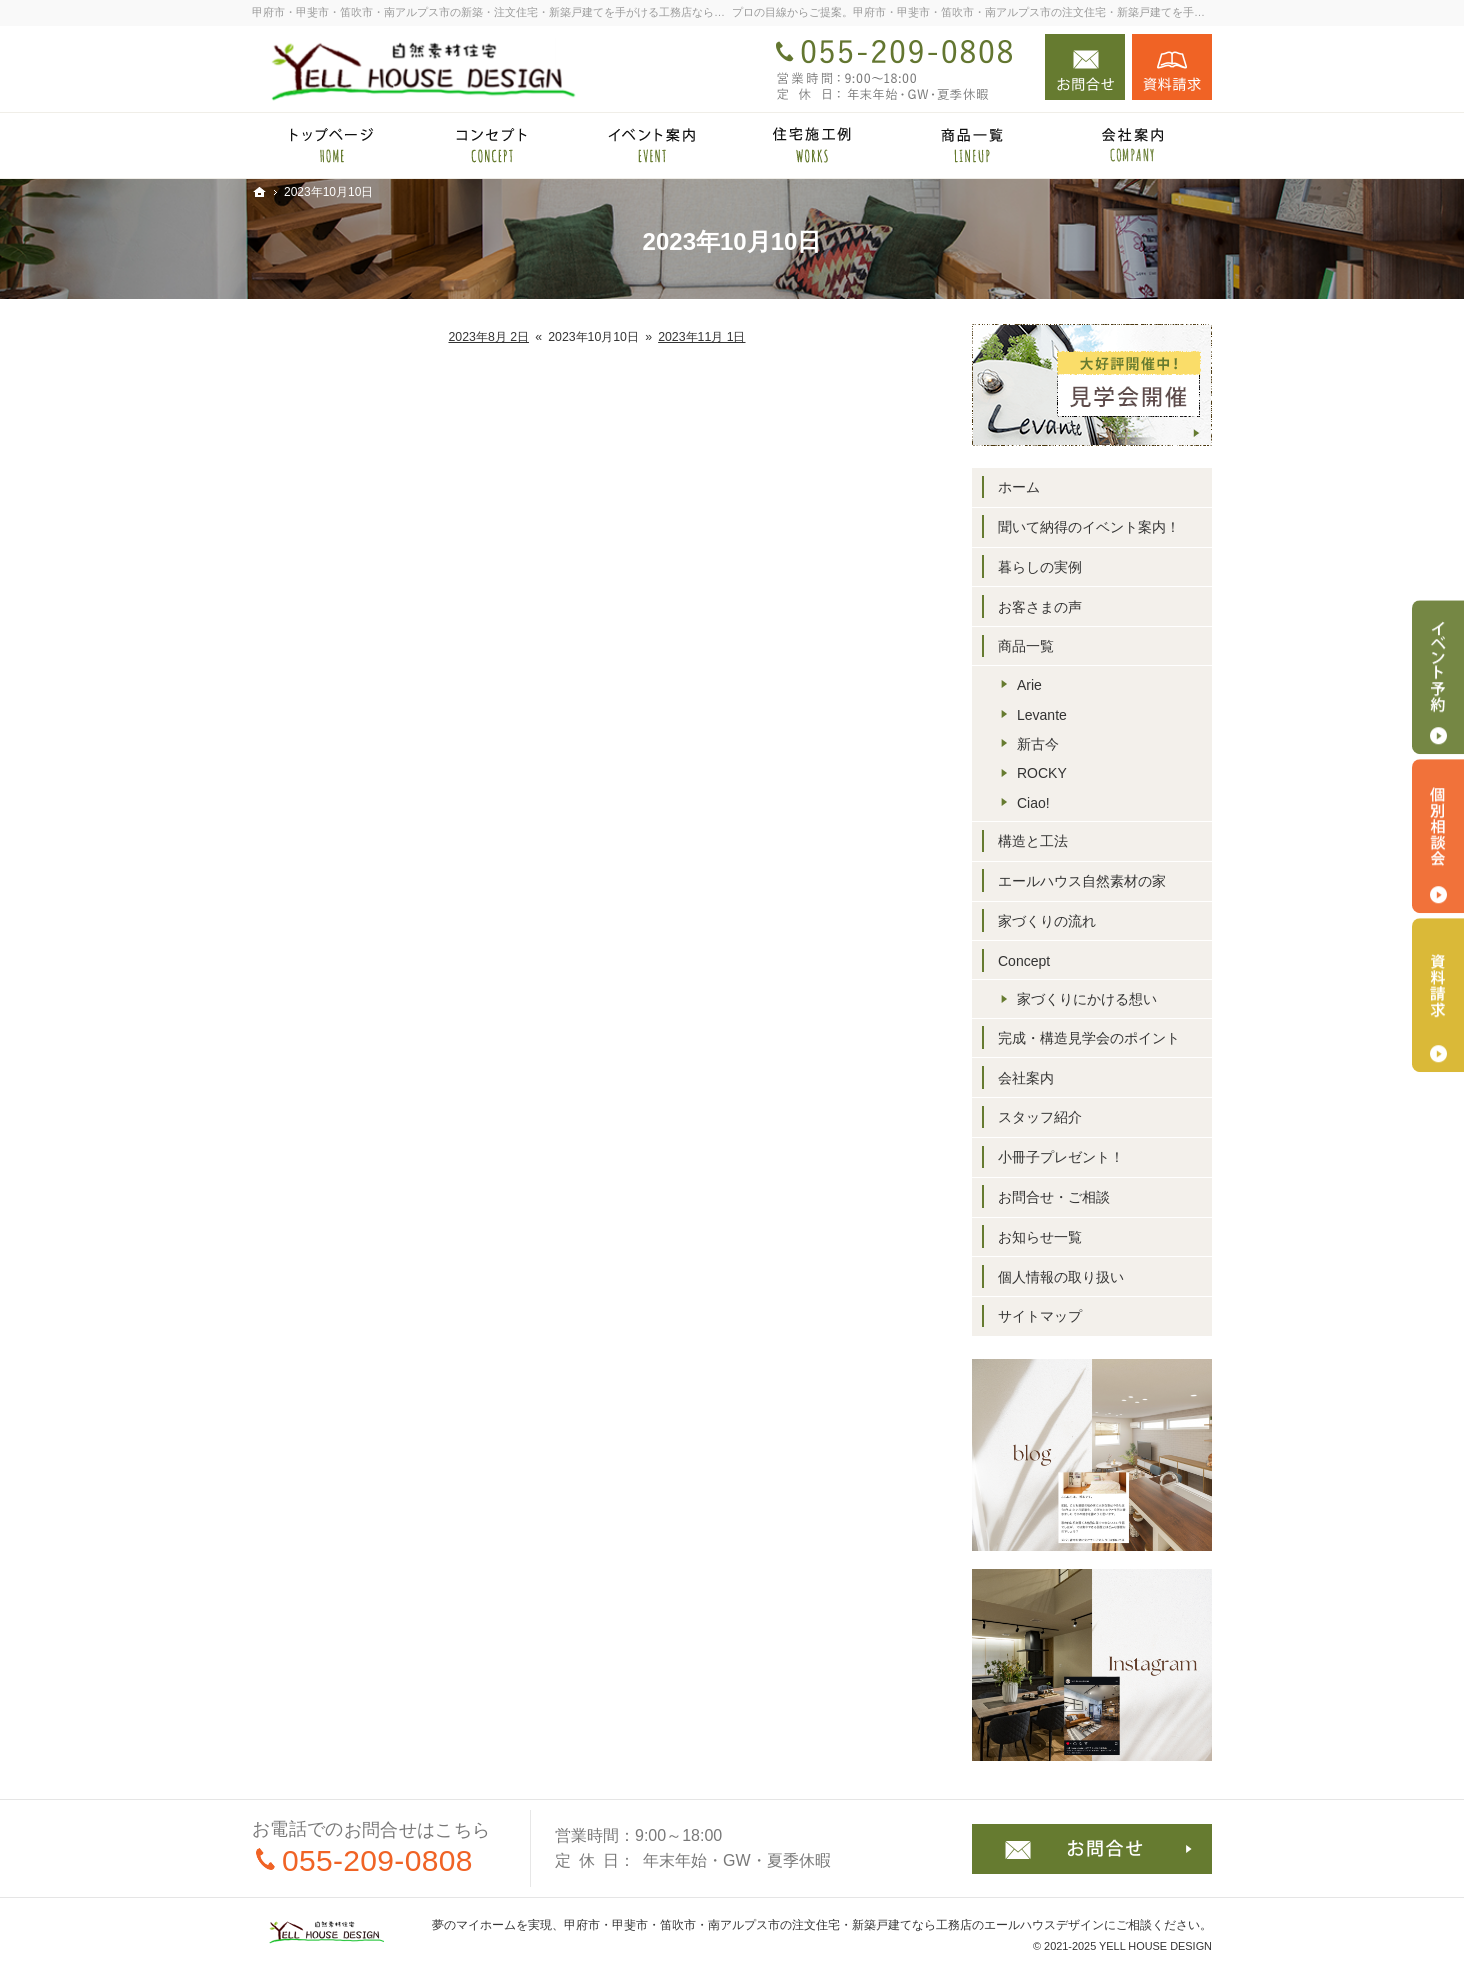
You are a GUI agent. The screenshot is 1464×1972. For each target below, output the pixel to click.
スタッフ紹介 (1040, 1117)
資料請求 (1172, 67)
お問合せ (1085, 67)
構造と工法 (1033, 841)
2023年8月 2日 (489, 337)
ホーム (1019, 487)
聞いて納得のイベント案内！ (1089, 527)
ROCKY (1042, 773)
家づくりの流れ (1047, 921)
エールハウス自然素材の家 (1082, 881)
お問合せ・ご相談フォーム (1092, 1849)
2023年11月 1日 (701, 337)
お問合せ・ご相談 (1054, 1197)
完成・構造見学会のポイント (1089, 1038)
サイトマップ (1040, 1316)
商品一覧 (1026, 646)
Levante (1042, 715)
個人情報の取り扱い (1061, 1277)
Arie (1029, 685)
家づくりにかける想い (1087, 999)
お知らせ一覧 (1040, 1237)
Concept (1024, 961)
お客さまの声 (1040, 607)
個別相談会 (1438, 836)
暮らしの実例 (1040, 567)
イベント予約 (1438, 677)
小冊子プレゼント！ (1061, 1157)
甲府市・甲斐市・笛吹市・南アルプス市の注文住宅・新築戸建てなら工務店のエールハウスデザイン (834, 1925)
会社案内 (1026, 1078)
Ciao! (1033, 803)
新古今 (1038, 744)
